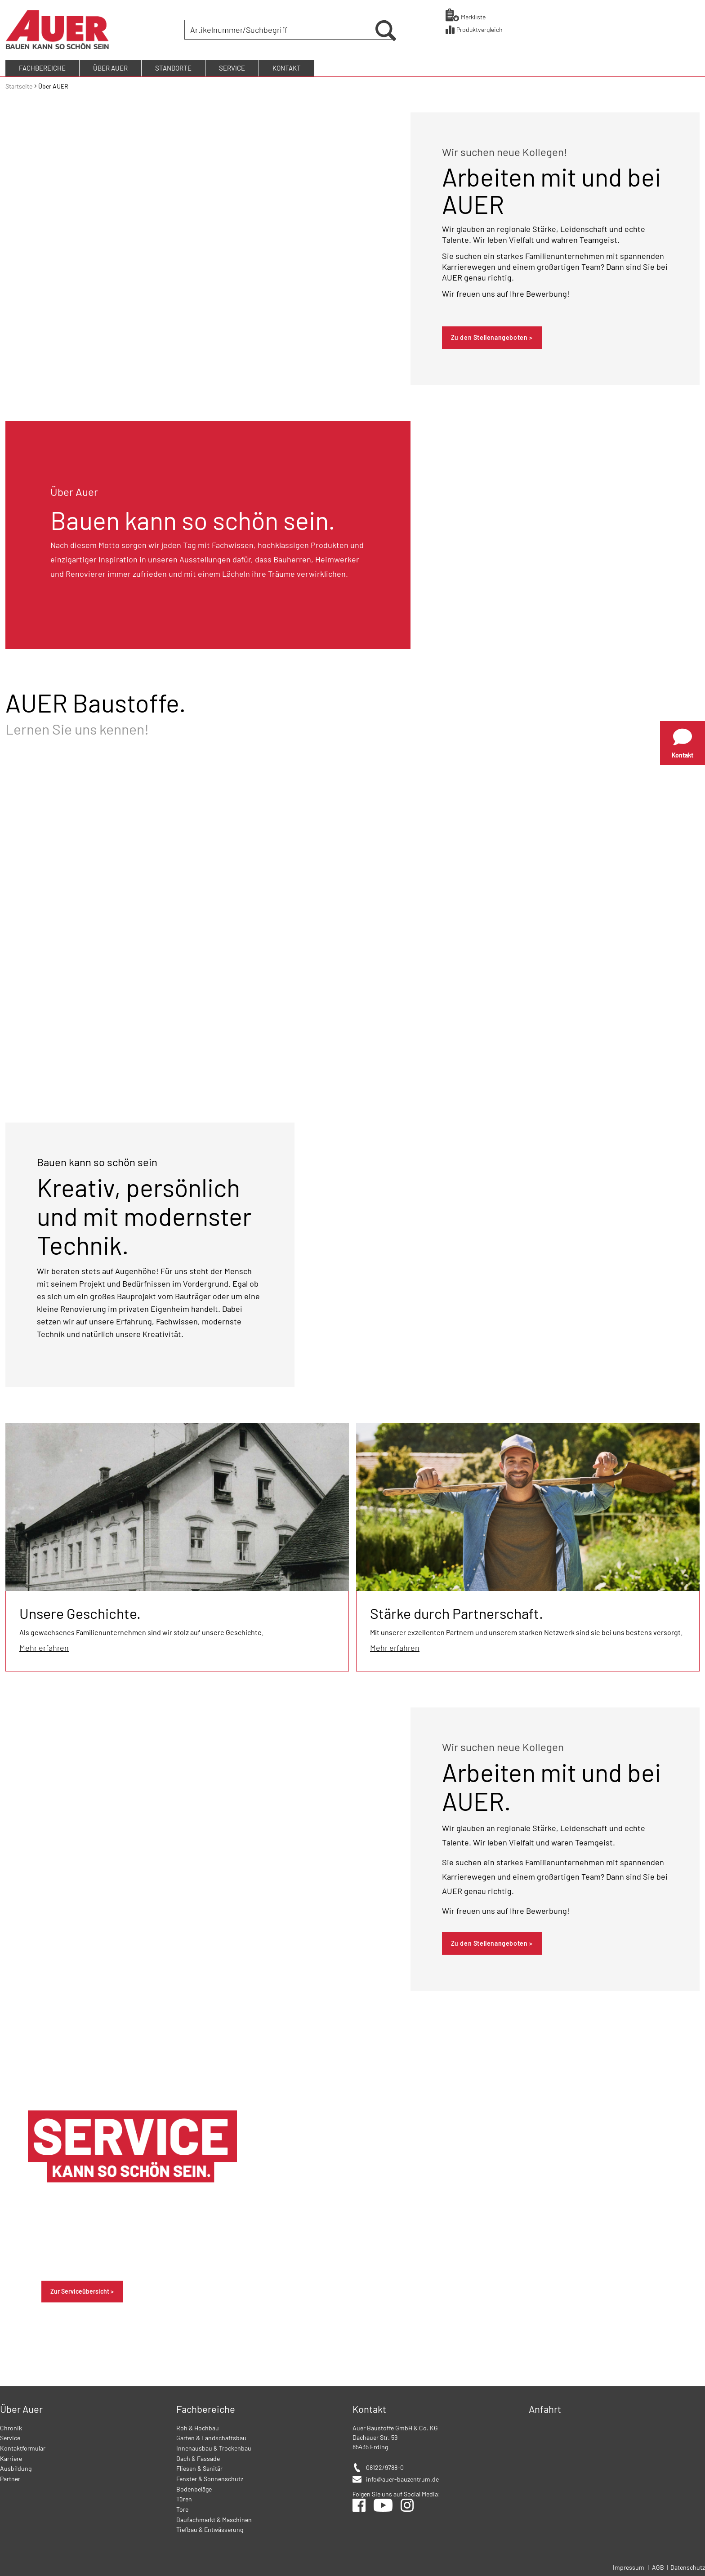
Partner (10, 2476)
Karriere (11, 2456)
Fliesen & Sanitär (199, 2466)
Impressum (628, 2565)
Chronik (11, 2425)
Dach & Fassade (198, 2456)
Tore (182, 2507)
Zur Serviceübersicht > (82, 2289)
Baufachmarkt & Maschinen (214, 2517)
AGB (658, 2565)
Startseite (19, 84)
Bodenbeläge (194, 2487)
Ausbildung (15, 2466)
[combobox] (281, 28)
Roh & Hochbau (197, 2425)
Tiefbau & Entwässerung (209, 2527)
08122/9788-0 (385, 2465)
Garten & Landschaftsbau (211, 2435)
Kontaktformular (22, 2446)
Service (10, 2435)
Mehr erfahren (44, 1645)
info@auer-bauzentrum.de (402, 2477)
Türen (184, 2496)
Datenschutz (687, 2565)
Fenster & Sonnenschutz (209, 2476)
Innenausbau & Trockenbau (213, 2446)
